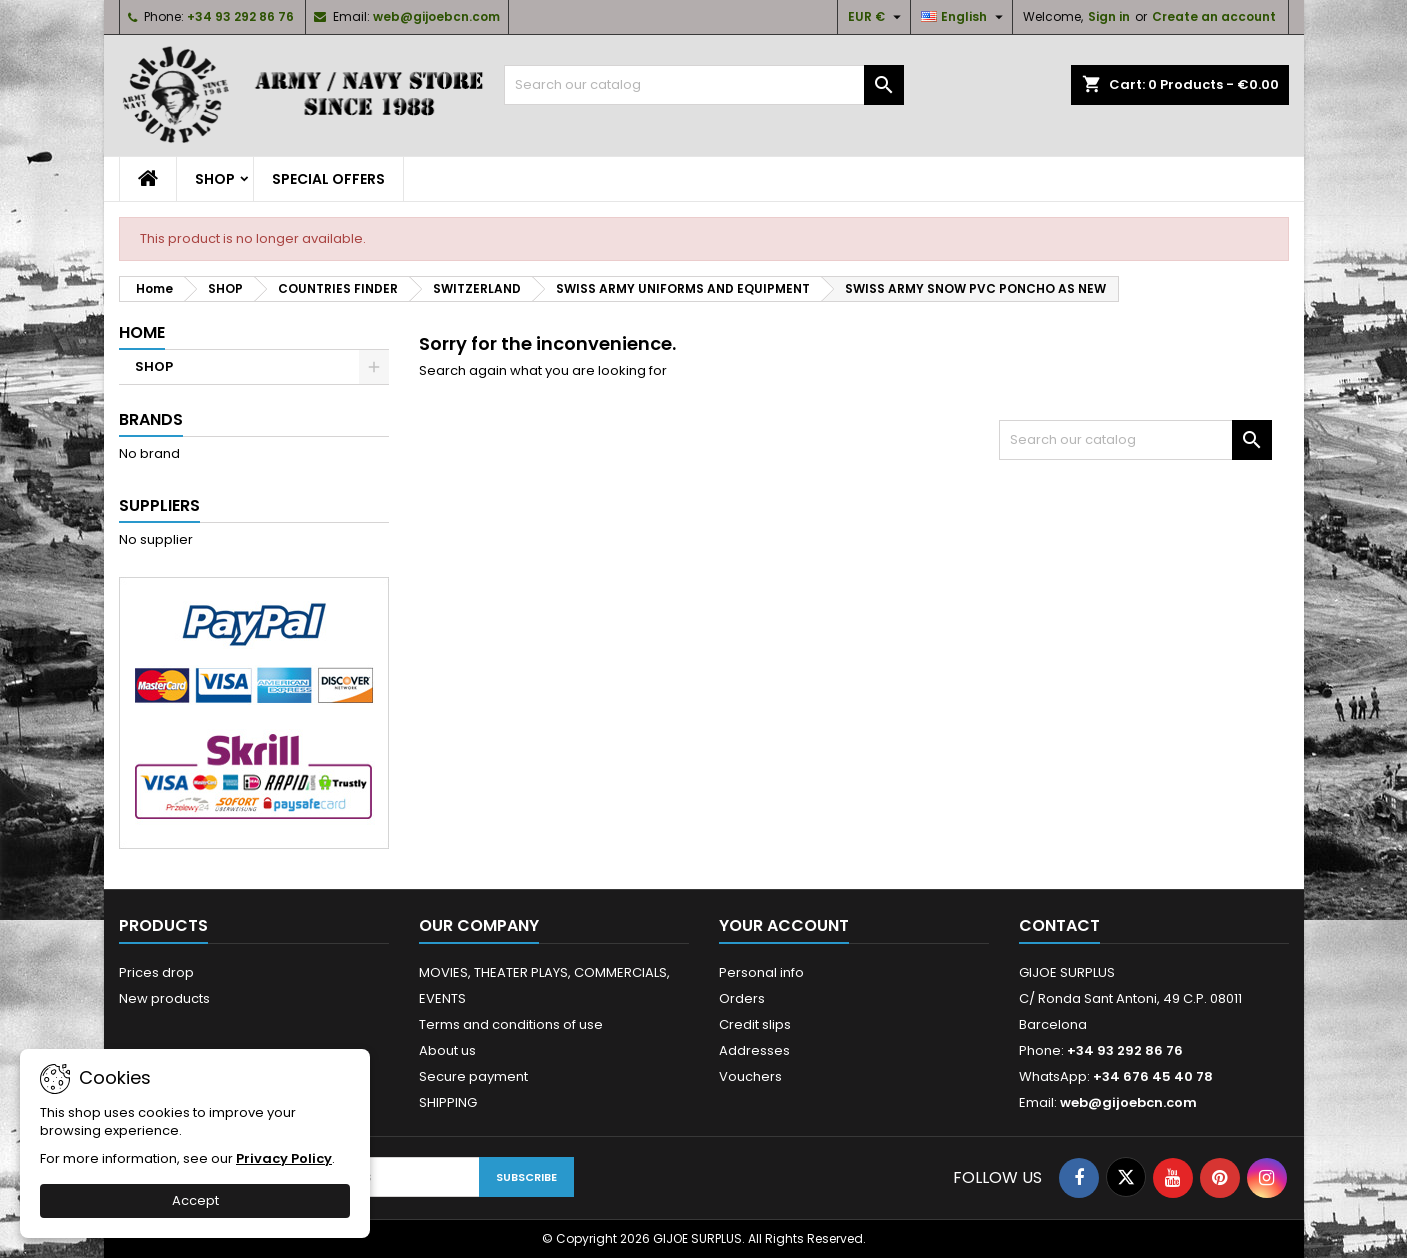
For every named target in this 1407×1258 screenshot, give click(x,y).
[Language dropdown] (964, 17)
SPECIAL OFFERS (328, 179)
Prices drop (156, 972)
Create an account (1214, 16)
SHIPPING (448, 1102)
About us (447, 1050)
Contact (1059, 925)
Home (142, 332)
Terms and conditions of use (511, 1024)
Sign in (1109, 16)
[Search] (704, 85)
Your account (784, 925)
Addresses (754, 1050)
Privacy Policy (284, 1158)
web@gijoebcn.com (436, 16)
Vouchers (750, 1076)
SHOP (215, 179)
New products (164, 998)
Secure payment (473, 1076)
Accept (195, 1200)
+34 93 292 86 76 (240, 16)
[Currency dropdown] (877, 17)
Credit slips (755, 1024)
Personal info (761, 972)
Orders (742, 998)
